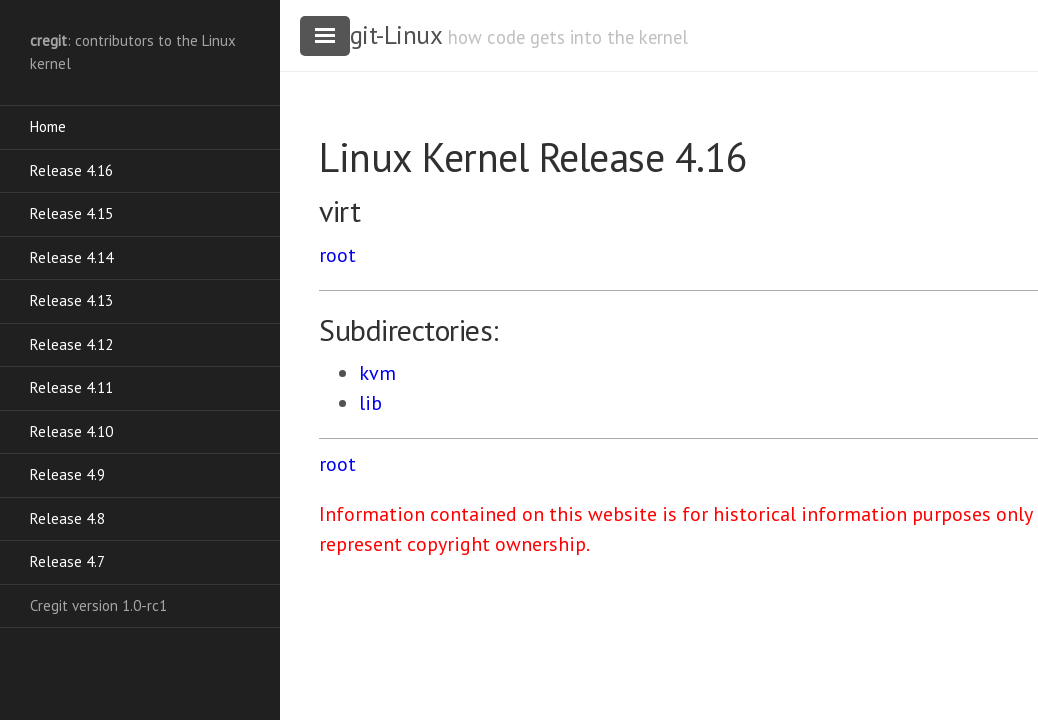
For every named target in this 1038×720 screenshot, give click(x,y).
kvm (377, 373)
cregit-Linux (380, 35)
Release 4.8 (67, 518)
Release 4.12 (71, 344)
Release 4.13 (71, 300)
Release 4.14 (71, 257)
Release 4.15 (71, 213)
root (337, 255)
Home (48, 126)
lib (370, 403)
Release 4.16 (71, 170)
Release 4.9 (67, 474)
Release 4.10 (71, 431)
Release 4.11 (71, 387)
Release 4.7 (67, 561)
